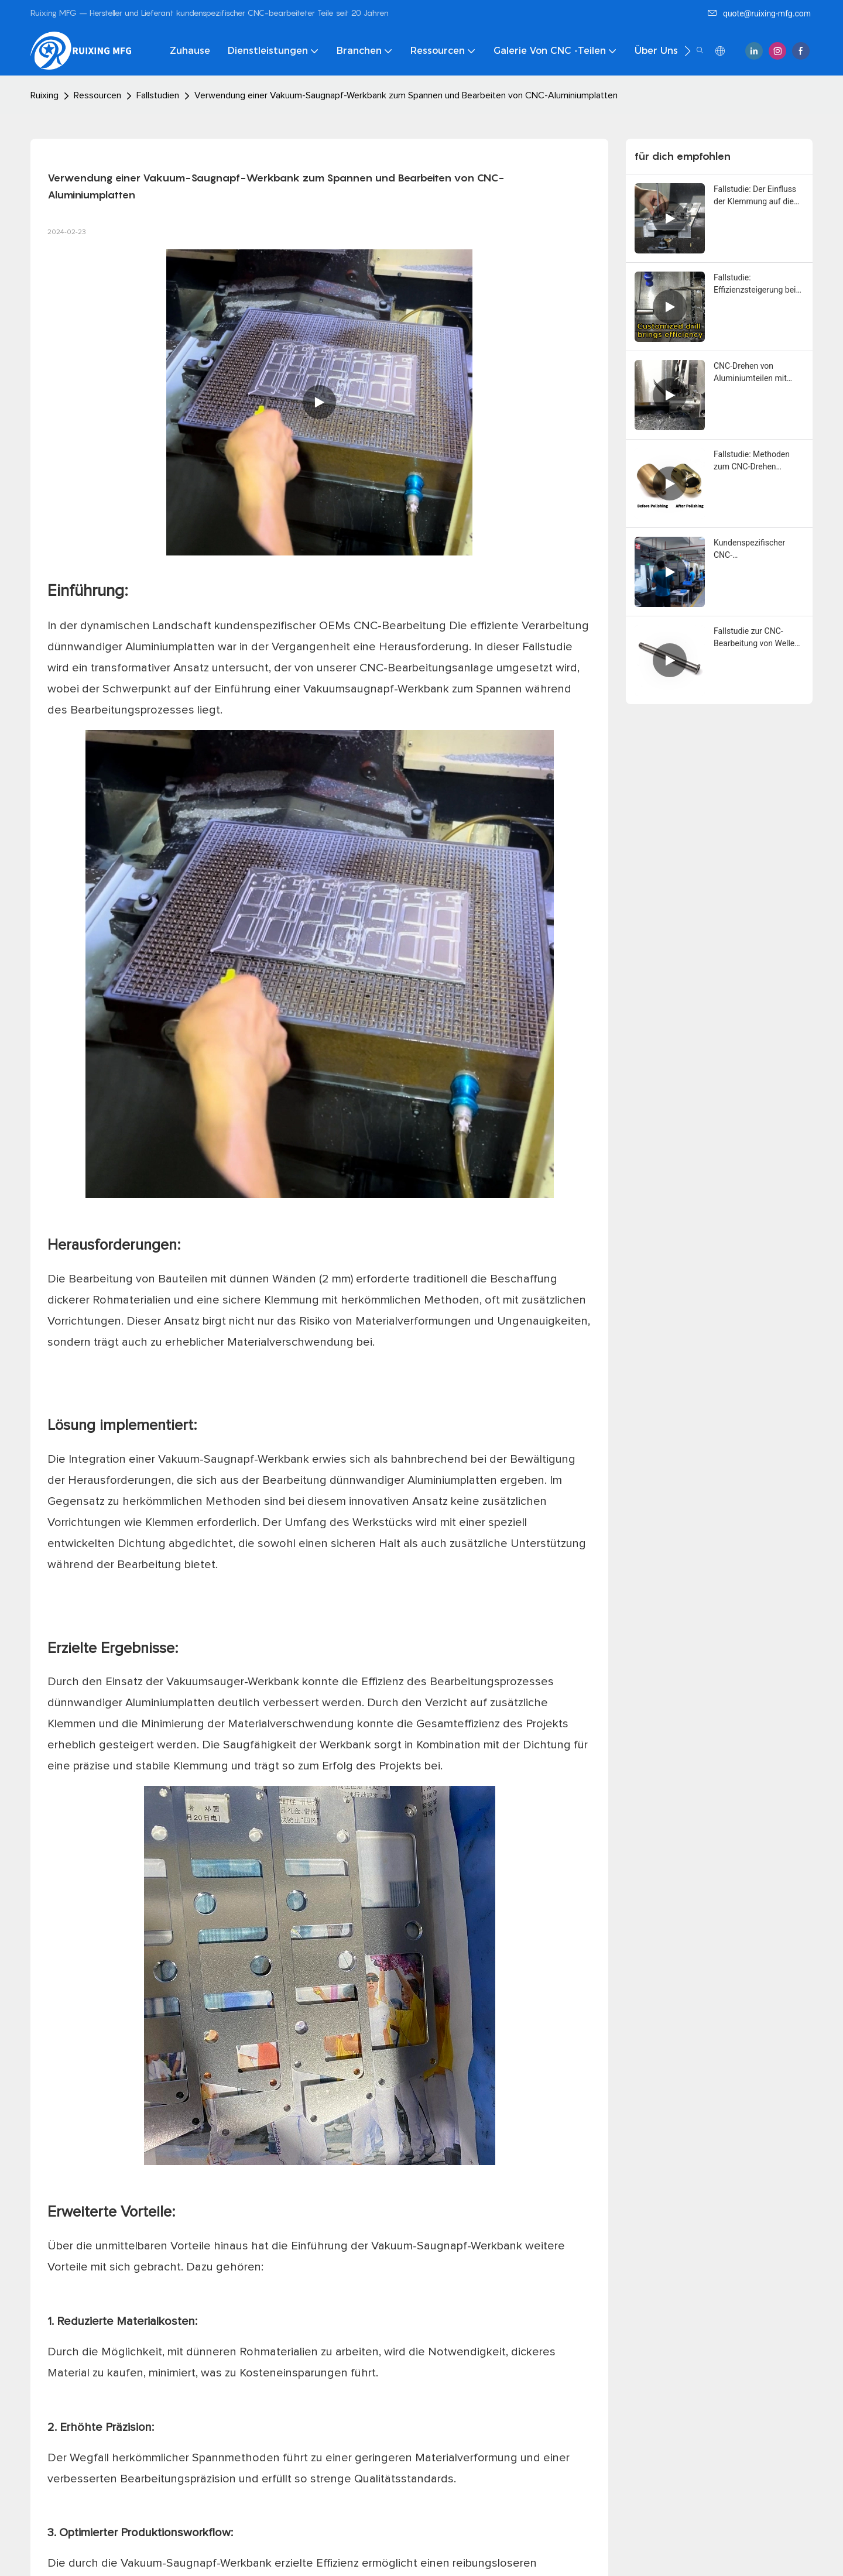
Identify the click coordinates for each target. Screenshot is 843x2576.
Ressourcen (97, 95)
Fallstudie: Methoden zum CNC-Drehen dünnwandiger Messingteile (752, 461)
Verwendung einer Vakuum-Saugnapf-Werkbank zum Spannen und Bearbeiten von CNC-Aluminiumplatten (406, 95)
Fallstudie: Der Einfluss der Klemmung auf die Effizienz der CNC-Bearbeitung (755, 196)
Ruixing (44, 95)
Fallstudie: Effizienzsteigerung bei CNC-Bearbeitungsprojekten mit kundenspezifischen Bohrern (757, 284)
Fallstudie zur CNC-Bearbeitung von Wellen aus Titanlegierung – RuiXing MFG (756, 638)
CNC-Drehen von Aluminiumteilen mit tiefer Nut (750, 373)
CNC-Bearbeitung (401, 626)
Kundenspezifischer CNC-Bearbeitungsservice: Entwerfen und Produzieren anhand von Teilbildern (757, 549)
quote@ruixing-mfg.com (759, 13)
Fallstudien (157, 95)
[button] (687, 51)
